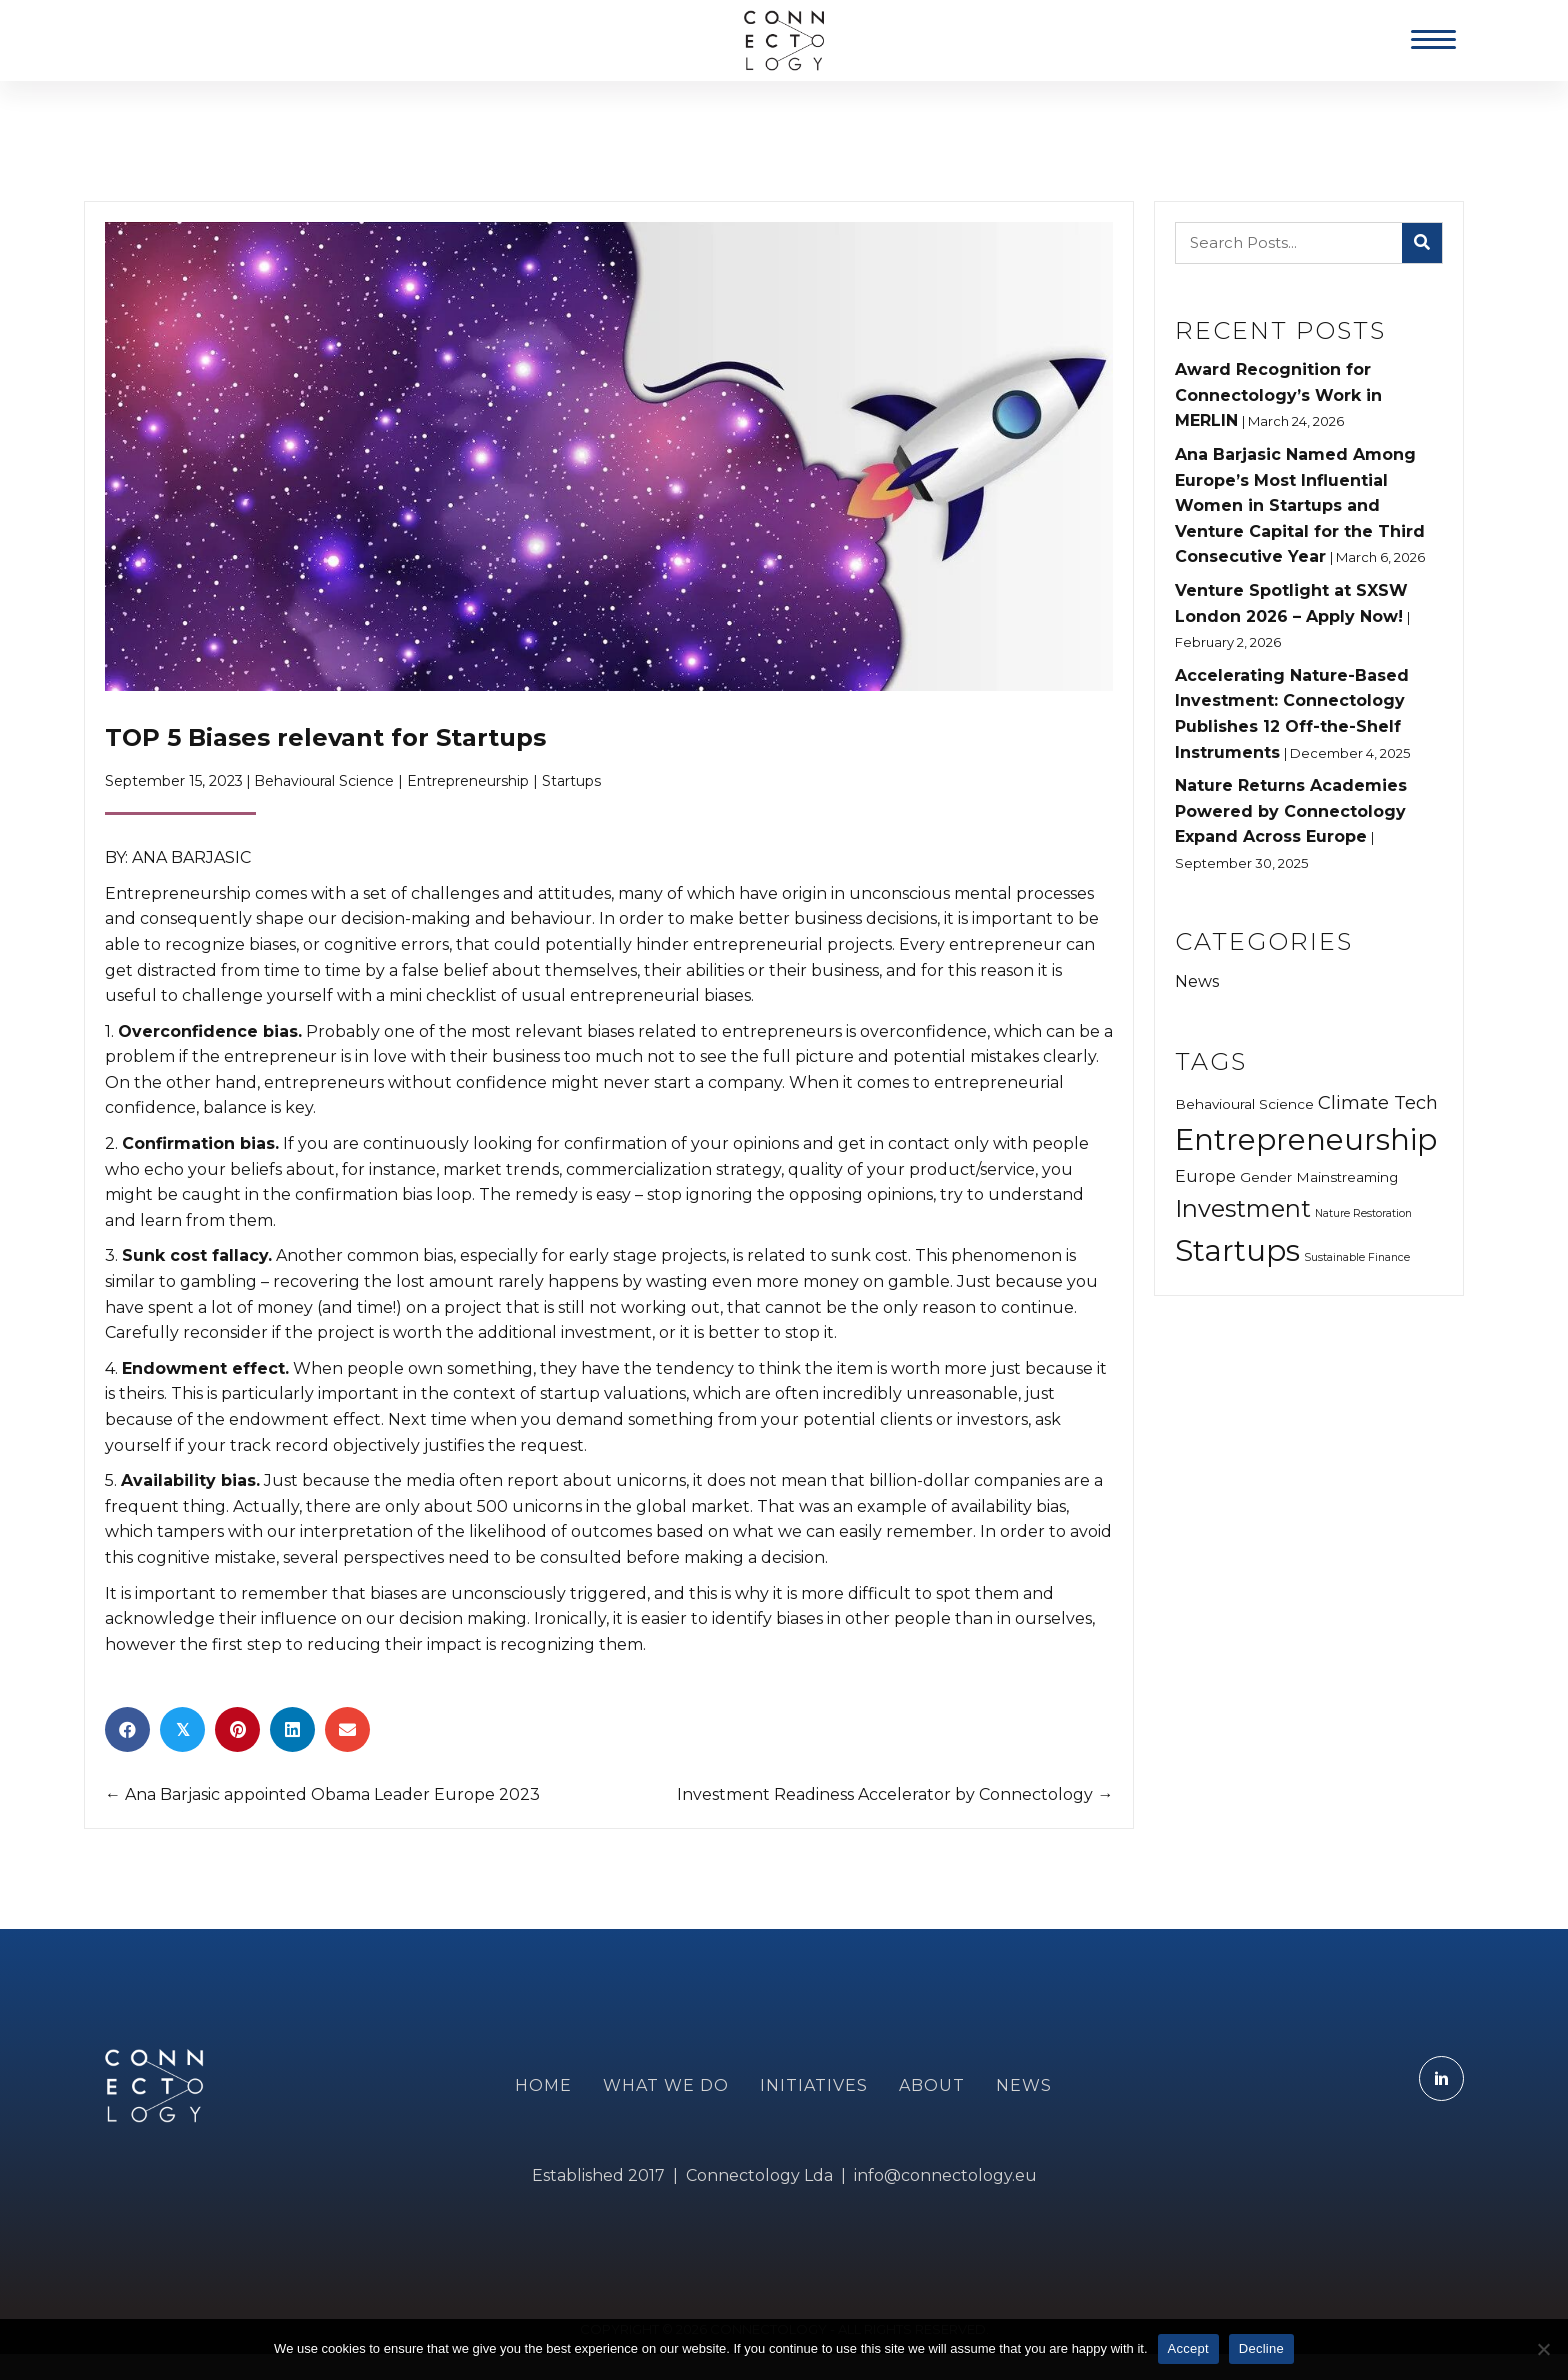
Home (543, 2085)
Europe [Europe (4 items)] (1205, 1176)
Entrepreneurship (468, 781)
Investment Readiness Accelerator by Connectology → (895, 1794)
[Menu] (1433, 40)
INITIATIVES (814, 2085)
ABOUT (932, 2085)
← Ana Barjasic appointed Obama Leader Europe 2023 (322, 1794)
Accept (1188, 2348)
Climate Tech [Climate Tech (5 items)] (1378, 1102)
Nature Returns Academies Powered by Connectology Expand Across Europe (1291, 811)
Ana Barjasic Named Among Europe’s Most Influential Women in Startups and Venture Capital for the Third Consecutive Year (1300, 505)
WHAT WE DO (666, 2085)
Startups (571, 781)
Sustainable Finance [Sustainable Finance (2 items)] (1357, 1257)
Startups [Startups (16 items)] (1237, 1250)
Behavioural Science (324, 781)
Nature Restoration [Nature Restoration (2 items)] (1363, 1213)
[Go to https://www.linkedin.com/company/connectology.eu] (1441, 2078)
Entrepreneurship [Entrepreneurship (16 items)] (1306, 1139)
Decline (1261, 2348)
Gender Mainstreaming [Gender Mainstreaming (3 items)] (1319, 1177)
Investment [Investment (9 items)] (1243, 1208)
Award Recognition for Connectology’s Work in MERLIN (1278, 395)
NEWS (1024, 2085)
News (1197, 981)
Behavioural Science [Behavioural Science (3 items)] (1244, 1104)
